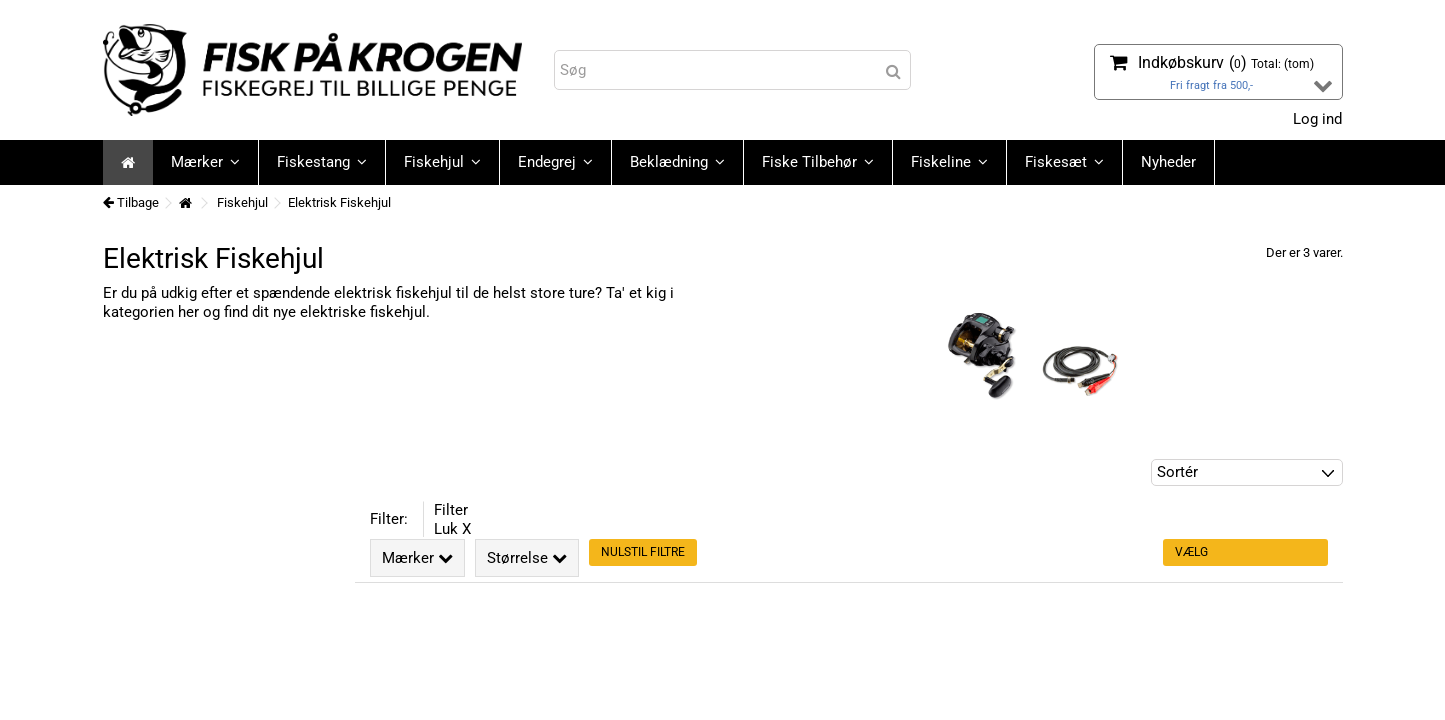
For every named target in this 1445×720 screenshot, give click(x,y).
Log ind (1315, 119)
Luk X (452, 529)
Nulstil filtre (643, 552)
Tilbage (131, 202)
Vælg (1191, 552)
